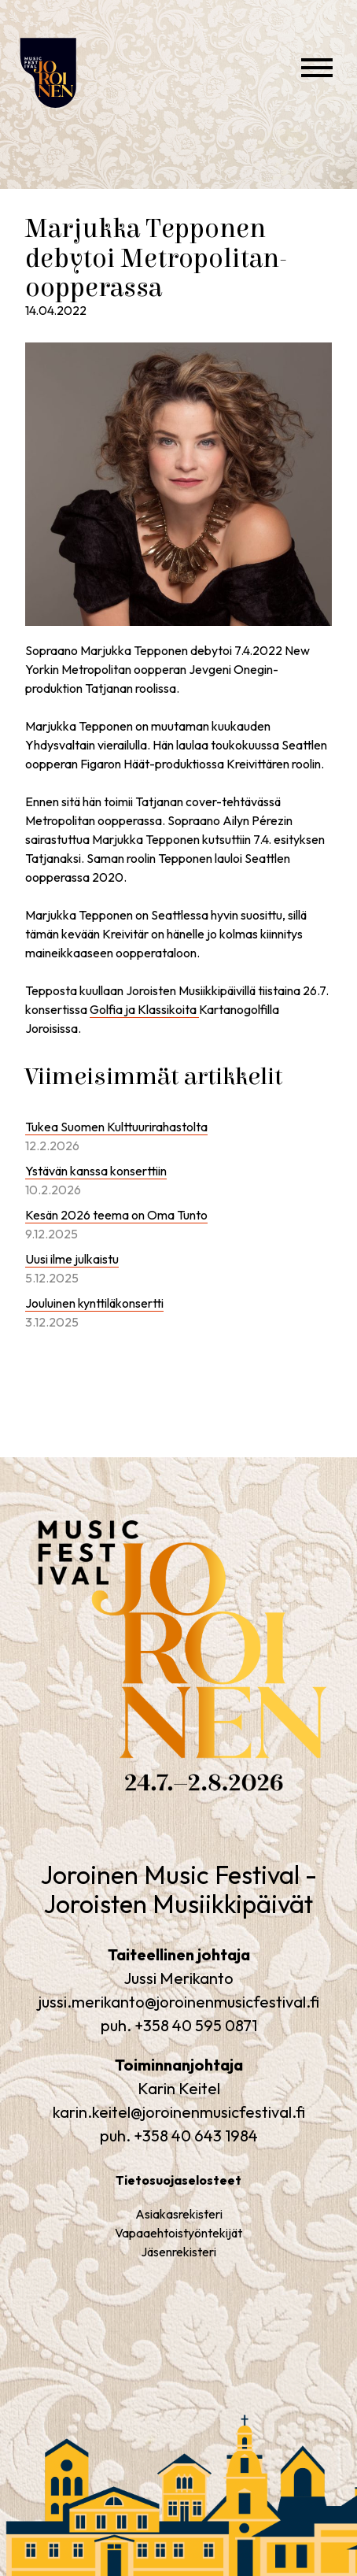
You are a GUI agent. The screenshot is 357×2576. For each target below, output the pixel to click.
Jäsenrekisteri (178, 2252)
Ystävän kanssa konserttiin (96, 1171)
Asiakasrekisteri (179, 2214)
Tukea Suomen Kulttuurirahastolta (116, 1126)
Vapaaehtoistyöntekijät (178, 2233)
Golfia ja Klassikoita (144, 1009)
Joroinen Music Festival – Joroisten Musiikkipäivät (75, 125)
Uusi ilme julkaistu (72, 1259)
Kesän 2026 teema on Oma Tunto (116, 1215)
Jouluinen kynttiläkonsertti (94, 1303)
